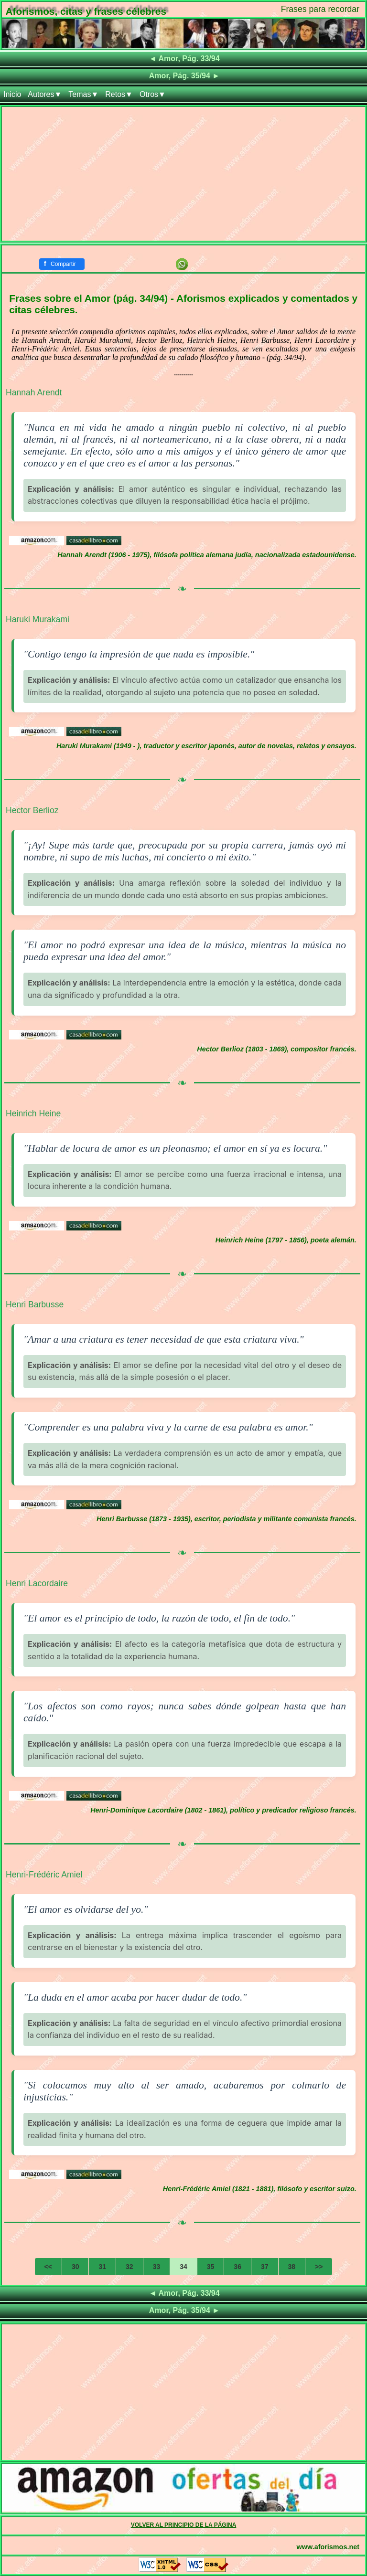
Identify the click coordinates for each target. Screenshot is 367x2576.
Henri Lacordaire (37, 1583)
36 (237, 2266)
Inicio (12, 94)
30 (75, 2266)
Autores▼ (45, 94)
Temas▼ (83, 94)
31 (102, 2266)
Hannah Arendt (34, 392)
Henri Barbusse (35, 1304)
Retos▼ (119, 94)
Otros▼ (153, 94)
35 (211, 2266)
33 (157, 2266)
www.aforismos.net (328, 2547)
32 (129, 2266)
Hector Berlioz (32, 810)
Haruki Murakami (37, 619)
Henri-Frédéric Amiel (44, 1874)
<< (48, 2266)
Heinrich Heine (33, 1113)
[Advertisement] (183, 174)
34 (183, 2266)
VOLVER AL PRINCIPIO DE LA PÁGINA (184, 2525)
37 (265, 2266)
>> (319, 2266)
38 (292, 2266)
